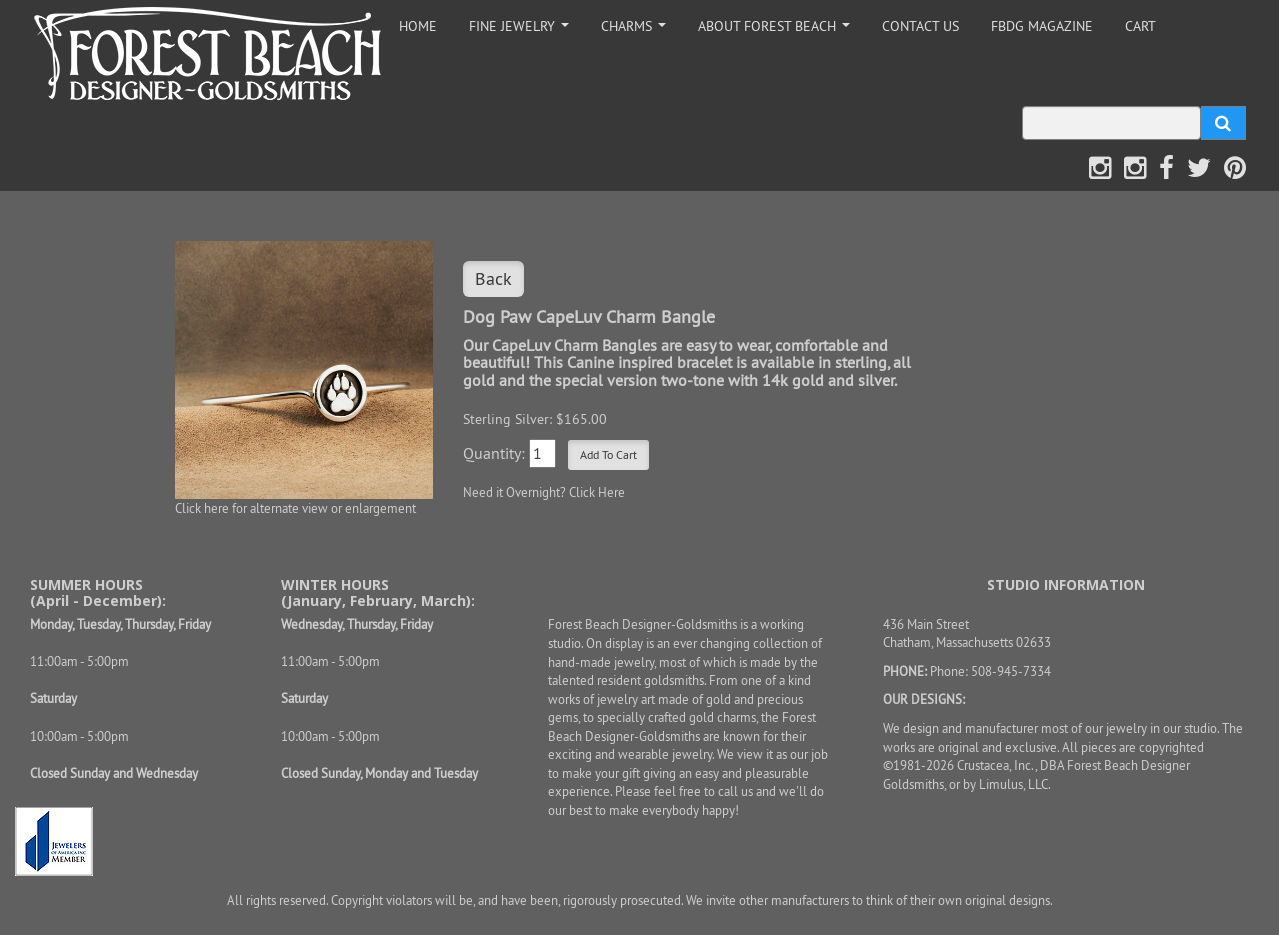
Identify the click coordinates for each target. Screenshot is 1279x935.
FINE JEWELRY (522, 31)
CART (1140, 26)
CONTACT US (920, 26)
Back (493, 278)
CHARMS (637, 31)
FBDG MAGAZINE (1042, 26)
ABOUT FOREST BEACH (777, 31)
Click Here (597, 492)
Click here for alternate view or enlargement (295, 508)
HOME (418, 26)
